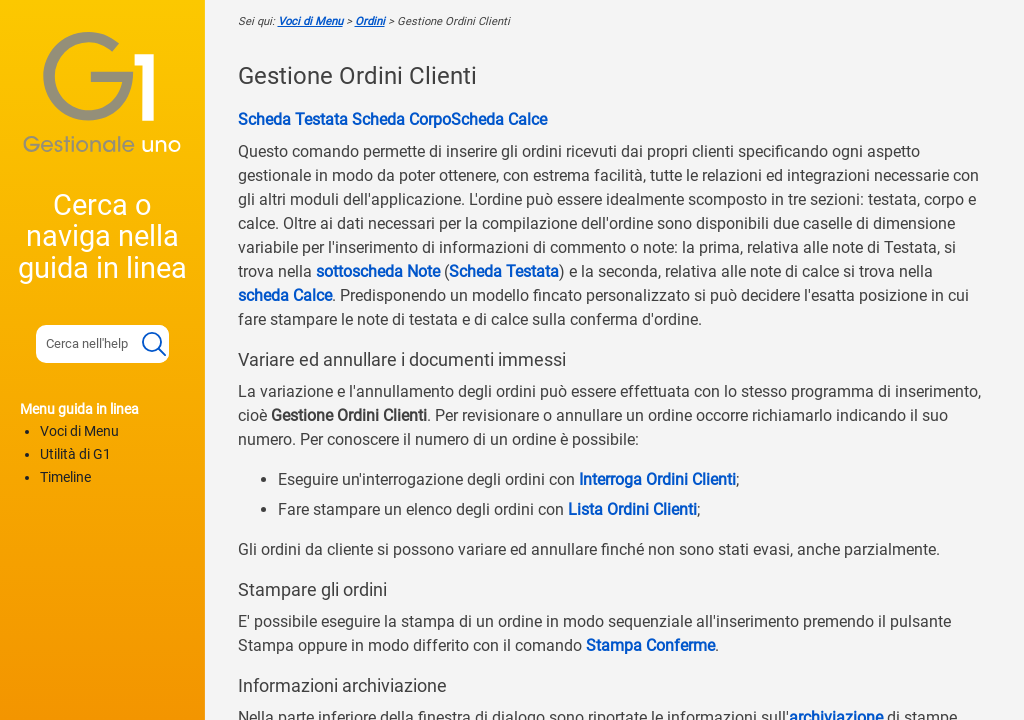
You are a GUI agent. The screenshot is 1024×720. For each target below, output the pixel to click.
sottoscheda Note (378, 271)
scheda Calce (285, 295)
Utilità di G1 (75, 454)
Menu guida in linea (79, 409)
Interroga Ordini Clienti (657, 479)
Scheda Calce (499, 119)
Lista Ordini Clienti (632, 509)
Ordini (370, 21)
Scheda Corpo (399, 119)
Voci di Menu (79, 431)
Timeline (65, 477)
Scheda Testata (293, 119)
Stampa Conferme (650, 645)
